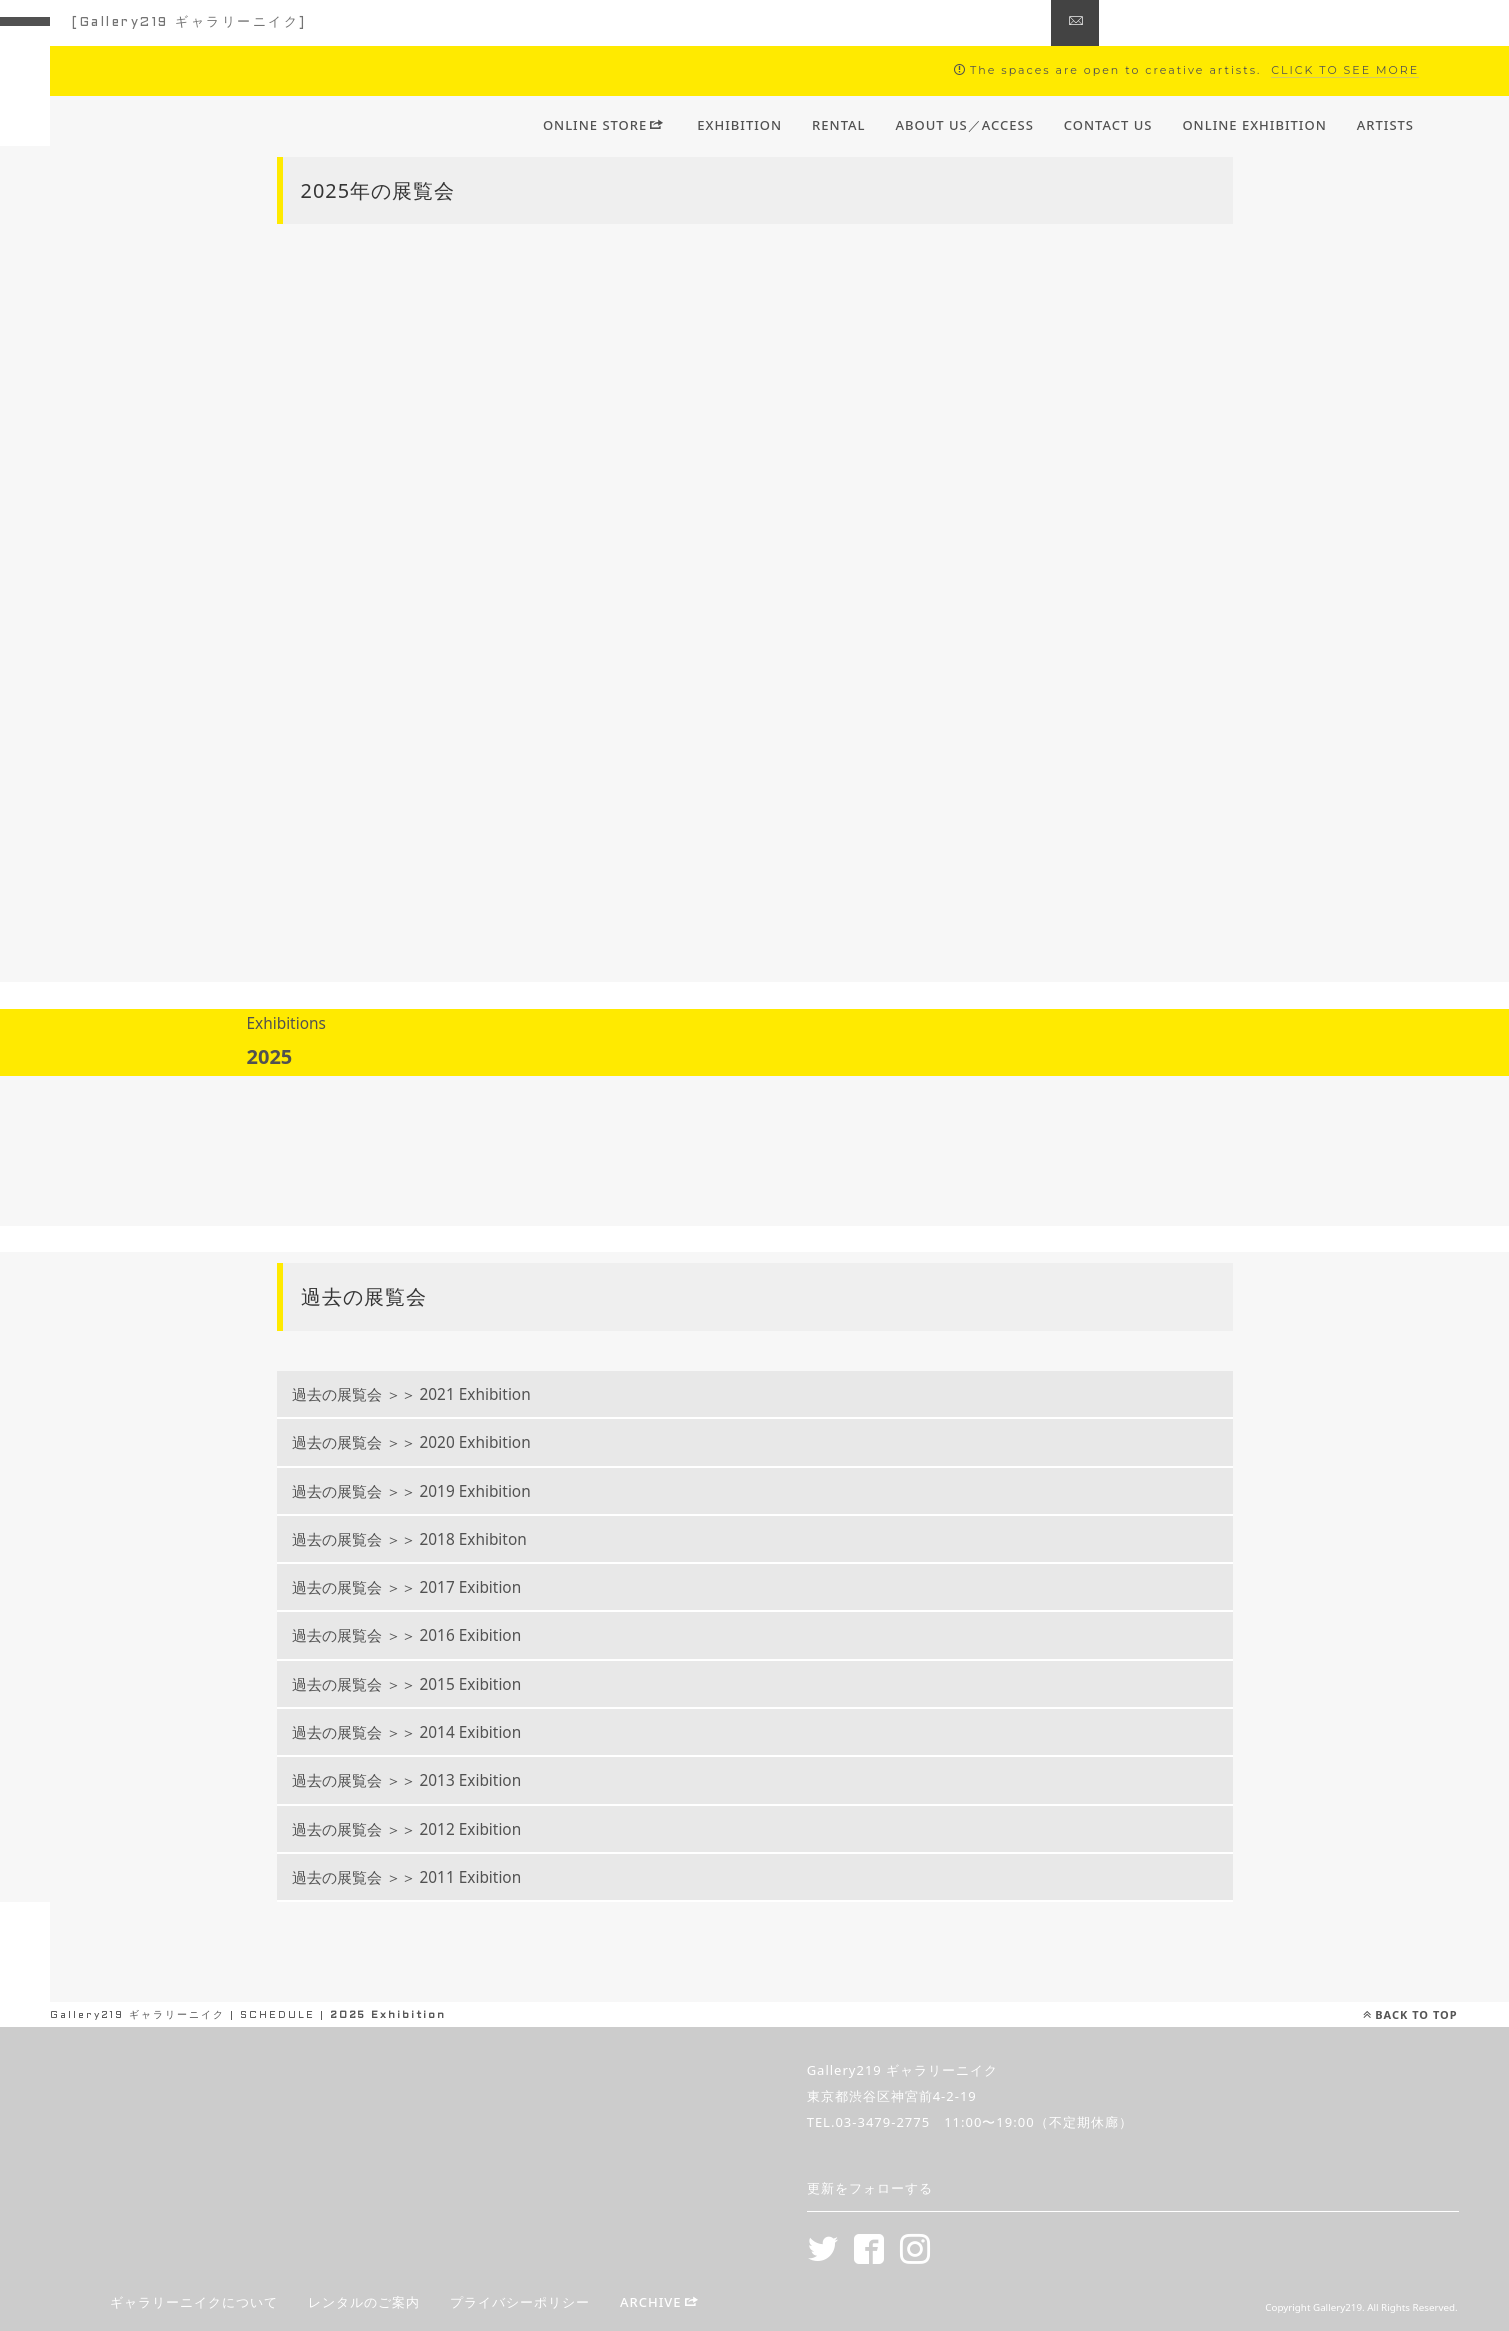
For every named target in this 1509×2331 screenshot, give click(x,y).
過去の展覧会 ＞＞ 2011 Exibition (432, 1877)
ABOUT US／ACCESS (965, 126)
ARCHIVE (659, 2303)
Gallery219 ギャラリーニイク (137, 2015)
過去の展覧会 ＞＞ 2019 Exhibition (436, 1491)
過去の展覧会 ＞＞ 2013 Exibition (432, 1780)
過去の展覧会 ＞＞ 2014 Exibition (432, 1732)
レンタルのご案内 (364, 2303)
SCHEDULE (277, 2015)
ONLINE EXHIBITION (1254, 126)
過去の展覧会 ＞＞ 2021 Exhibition (436, 1394)
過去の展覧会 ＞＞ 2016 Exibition (432, 1635)
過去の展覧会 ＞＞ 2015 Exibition (432, 1684)
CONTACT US (1108, 126)
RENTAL (838, 126)
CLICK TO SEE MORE (1345, 70)
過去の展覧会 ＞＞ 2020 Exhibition (436, 1442)
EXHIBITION (739, 126)
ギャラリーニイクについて (194, 2303)
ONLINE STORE (603, 126)
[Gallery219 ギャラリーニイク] (189, 23)
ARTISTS (1385, 126)
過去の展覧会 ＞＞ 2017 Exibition (432, 1587)
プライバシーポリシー (520, 2303)
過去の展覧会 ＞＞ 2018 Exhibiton (434, 1539)
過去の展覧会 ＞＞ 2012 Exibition (432, 1829)
